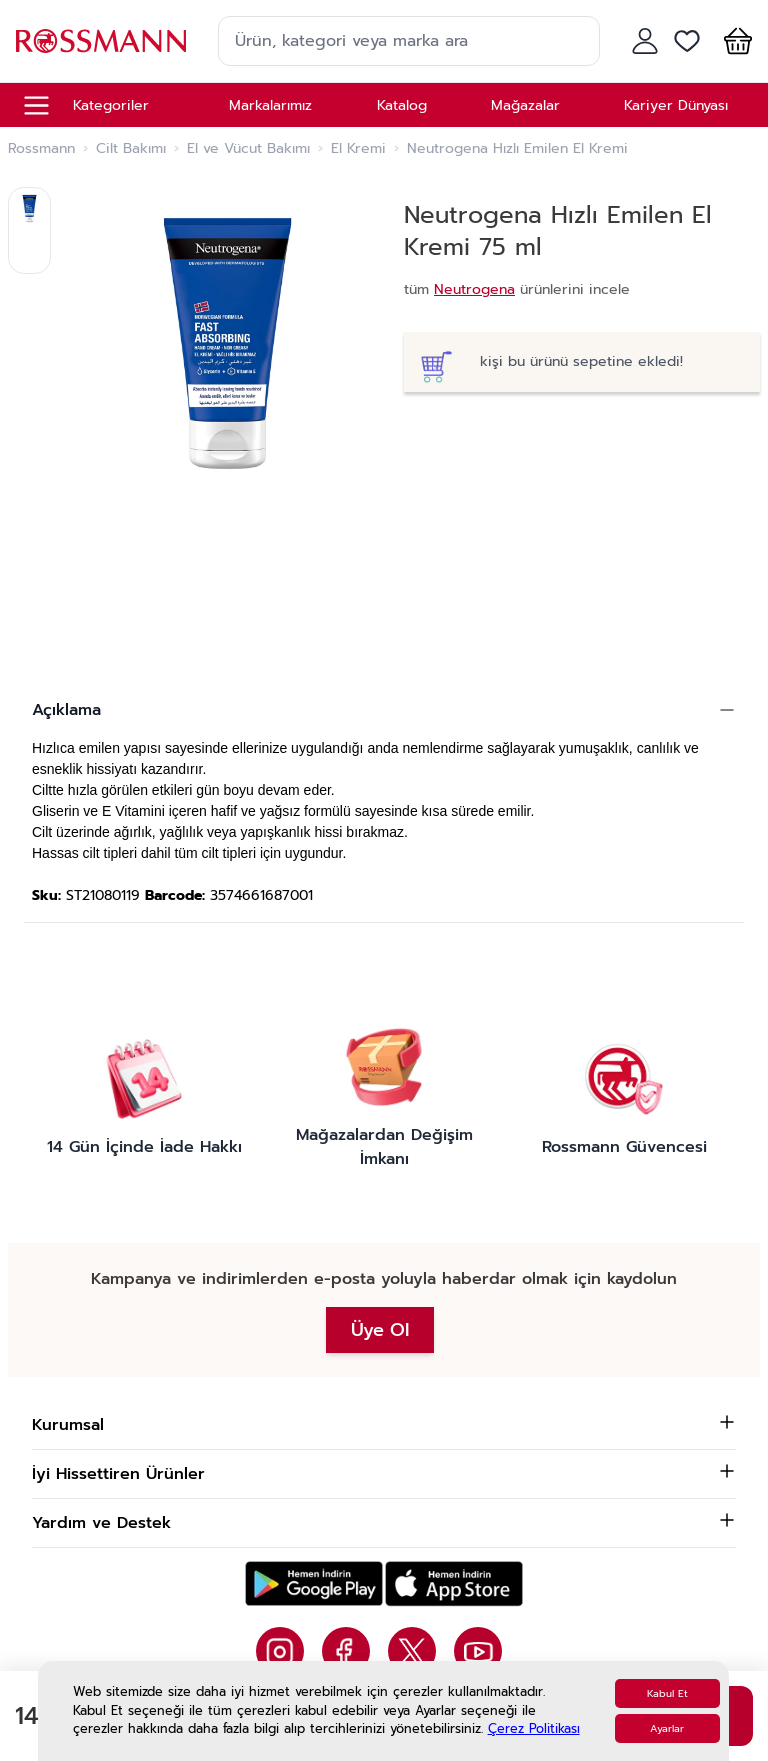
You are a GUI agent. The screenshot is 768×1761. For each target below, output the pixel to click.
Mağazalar (525, 105)
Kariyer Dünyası (676, 105)
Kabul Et (667, 1693)
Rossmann (41, 149)
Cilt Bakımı (131, 149)
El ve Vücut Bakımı (248, 149)
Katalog (402, 105)
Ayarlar (667, 1728)
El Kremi (358, 149)
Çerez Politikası (534, 1728)
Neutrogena (474, 289)
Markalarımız (270, 105)
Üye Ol (380, 1330)
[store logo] (101, 40)
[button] (734, 41)
